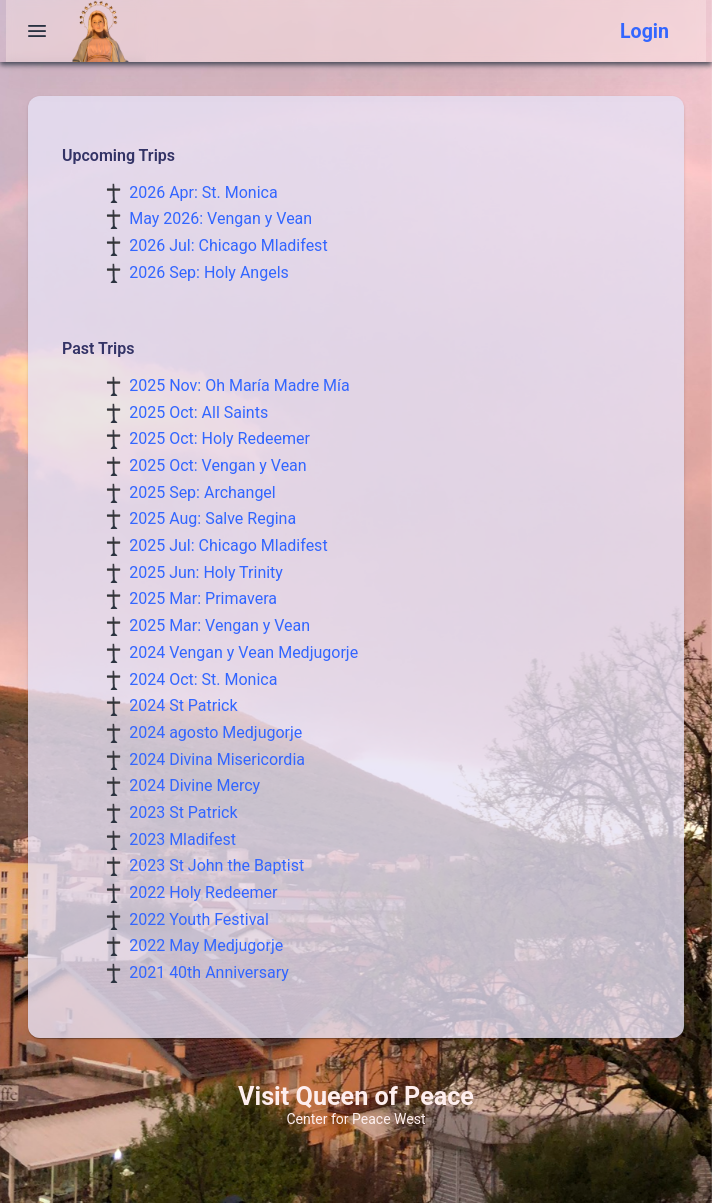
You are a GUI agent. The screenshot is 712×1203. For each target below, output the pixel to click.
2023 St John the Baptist (216, 865)
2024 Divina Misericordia (217, 759)
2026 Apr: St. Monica (203, 192)
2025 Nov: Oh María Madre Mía (239, 385)
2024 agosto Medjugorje (215, 732)
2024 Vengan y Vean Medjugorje (243, 652)
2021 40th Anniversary (209, 972)
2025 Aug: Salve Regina (212, 518)
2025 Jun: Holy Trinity (206, 572)
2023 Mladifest (182, 839)
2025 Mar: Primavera (203, 598)
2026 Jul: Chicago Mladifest (228, 245)
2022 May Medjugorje (206, 945)
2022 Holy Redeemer (203, 892)
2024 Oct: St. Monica (203, 679)
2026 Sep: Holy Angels (209, 272)
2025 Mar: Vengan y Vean (219, 625)
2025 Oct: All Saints (198, 412)
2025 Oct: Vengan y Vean (217, 465)
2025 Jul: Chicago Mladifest (228, 545)
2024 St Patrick (183, 705)
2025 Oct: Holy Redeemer (219, 438)
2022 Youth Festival (199, 919)
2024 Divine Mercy (194, 785)
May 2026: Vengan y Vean (220, 218)
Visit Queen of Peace (356, 1096)
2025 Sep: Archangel (202, 492)
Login (644, 31)
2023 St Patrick (183, 812)
